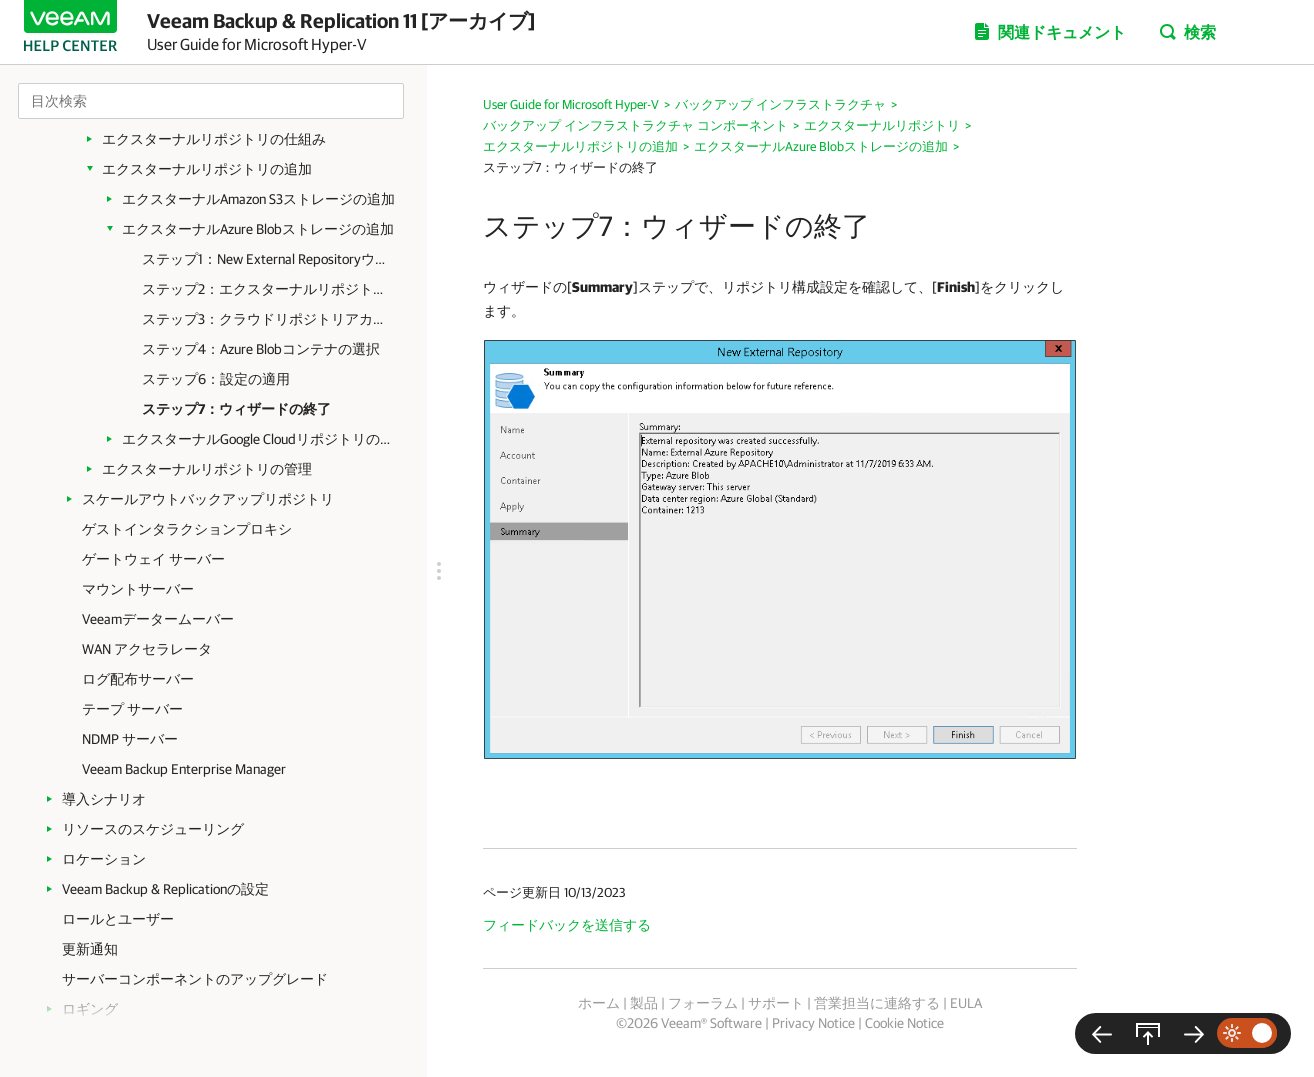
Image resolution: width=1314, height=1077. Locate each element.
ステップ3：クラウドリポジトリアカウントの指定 (267, 319)
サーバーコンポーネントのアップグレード (195, 979)
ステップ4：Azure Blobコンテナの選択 (261, 349)
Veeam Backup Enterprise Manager (184, 769)
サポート (776, 1003)
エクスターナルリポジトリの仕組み (214, 139)
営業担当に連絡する (877, 1003)
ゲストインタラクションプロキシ (187, 529)
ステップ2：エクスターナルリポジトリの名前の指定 (267, 289)
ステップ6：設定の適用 (216, 379)
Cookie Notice (904, 1023)
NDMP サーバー (130, 739)
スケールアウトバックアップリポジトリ (208, 499)
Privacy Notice (813, 1023)
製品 (644, 1003)
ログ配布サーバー (138, 679)
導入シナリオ (104, 799)
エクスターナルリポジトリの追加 (207, 169)
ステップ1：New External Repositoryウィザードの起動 (267, 259)
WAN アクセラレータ (147, 649)
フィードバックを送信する (567, 925)
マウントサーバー (138, 589)
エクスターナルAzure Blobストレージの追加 (258, 229)
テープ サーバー (132, 709)
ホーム (599, 1003)
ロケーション (104, 859)
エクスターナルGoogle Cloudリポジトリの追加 (259, 439)
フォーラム (703, 1003)
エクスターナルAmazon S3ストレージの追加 (258, 199)
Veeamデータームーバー (158, 619)
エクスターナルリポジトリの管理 (207, 469)
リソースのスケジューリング (153, 829)
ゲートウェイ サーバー (153, 559)
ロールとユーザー (118, 919)
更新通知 (90, 949)
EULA (966, 1003)
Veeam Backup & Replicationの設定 (165, 889)
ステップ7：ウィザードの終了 (236, 409)
